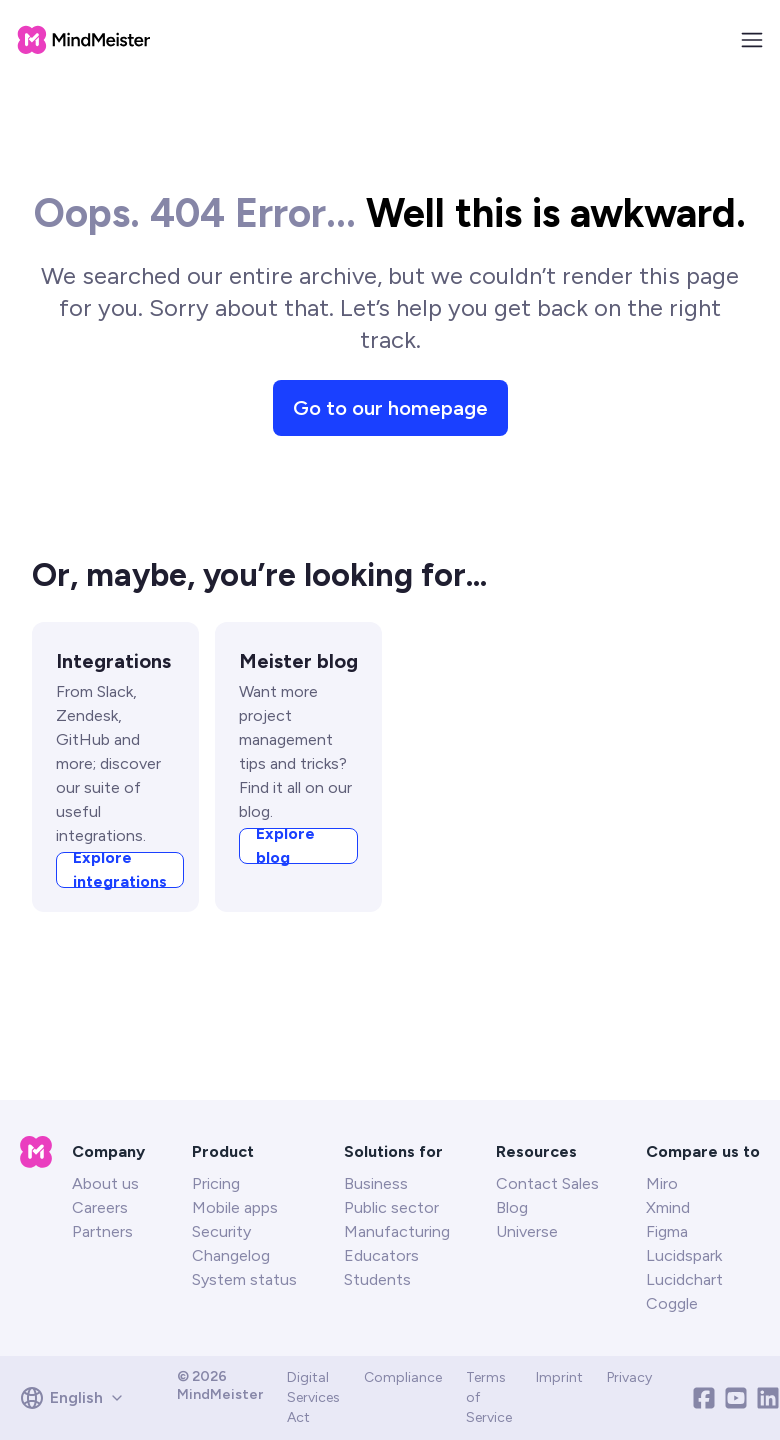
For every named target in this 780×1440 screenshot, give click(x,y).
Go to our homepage (390, 454)
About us (105, 1183)
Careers (100, 1207)
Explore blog (285, 892)
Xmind (668, 1207)
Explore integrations (120, 916)
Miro (662, 1183)
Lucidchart (684, 1279)
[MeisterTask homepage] (84, 40)
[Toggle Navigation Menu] (752, 40)
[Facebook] (704, 1398)
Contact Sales (547, 1183)
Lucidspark (684, 1255)
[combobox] (78, 1398)
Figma (667, 1231)
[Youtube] (736, 1398)
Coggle (672, 1303)
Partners (102, 1231)
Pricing (216, 1183)
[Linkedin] (768, 1398)
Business (376, 1183)
